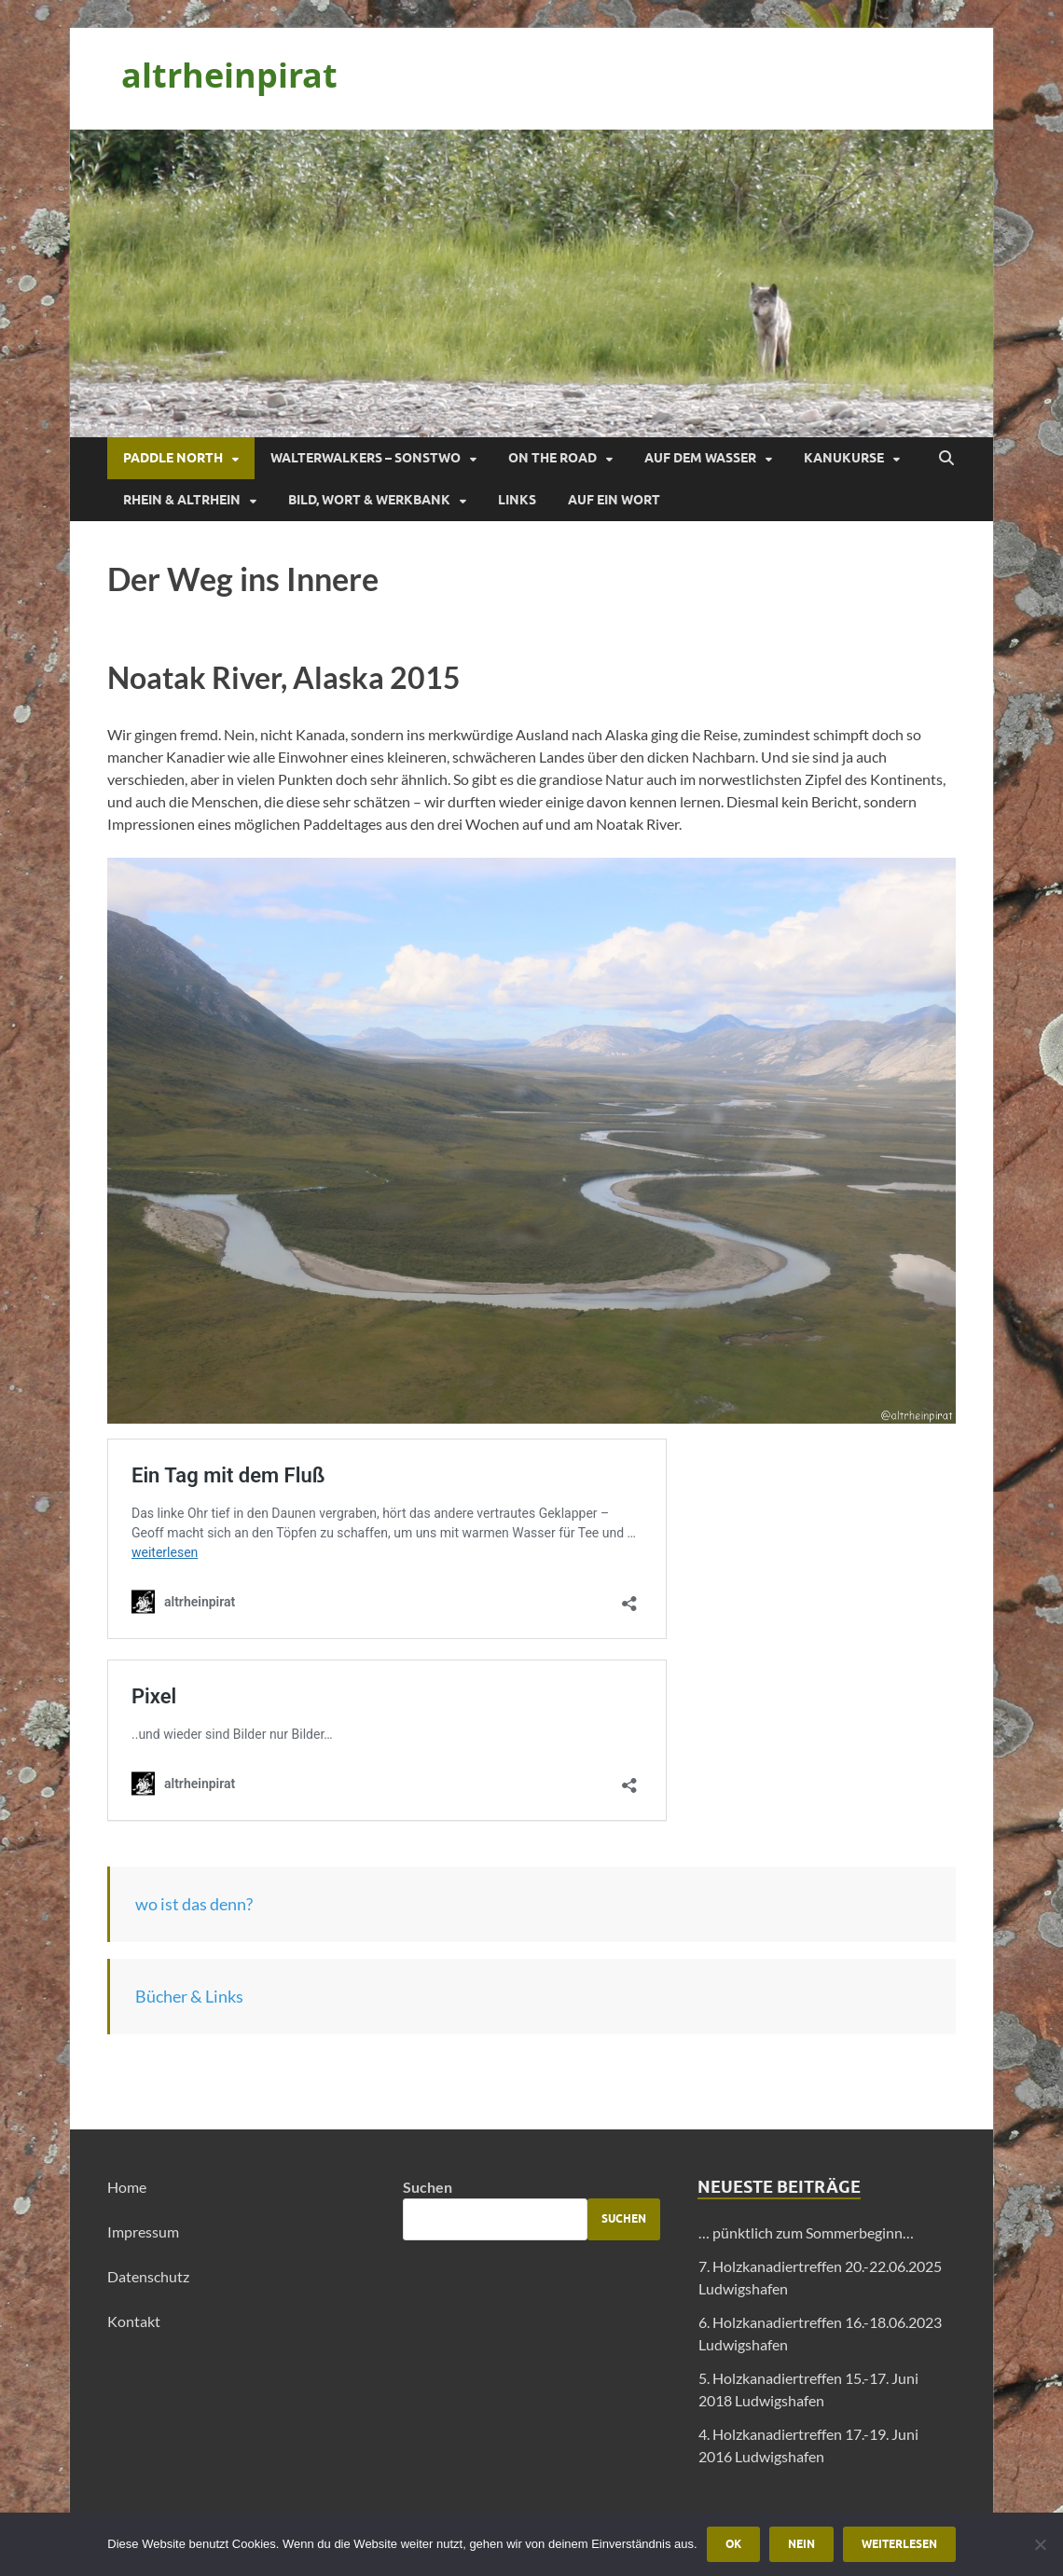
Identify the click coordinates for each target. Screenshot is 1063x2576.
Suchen (427, 2187)
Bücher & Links (189, 1996)
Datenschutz (148, 2276)
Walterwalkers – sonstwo (365, 457)
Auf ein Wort (614, 499)
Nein (801, 2544)
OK (733, 2544)
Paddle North (173, 457)
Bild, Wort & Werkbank (369, 499)
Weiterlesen (899, 2544)
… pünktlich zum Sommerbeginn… (806, 2232)
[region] (531, 283)
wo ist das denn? (194, 1904)
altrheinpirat (229, 75)
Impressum (143, 2231)
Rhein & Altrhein (182, 499)
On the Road (552, 457)
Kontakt (133, 2321)
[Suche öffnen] (946, 458)
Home (126, 2187)
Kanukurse (844, 457)
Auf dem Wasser (700, 457)
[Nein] (1039, 2544)
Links (517, 499)
